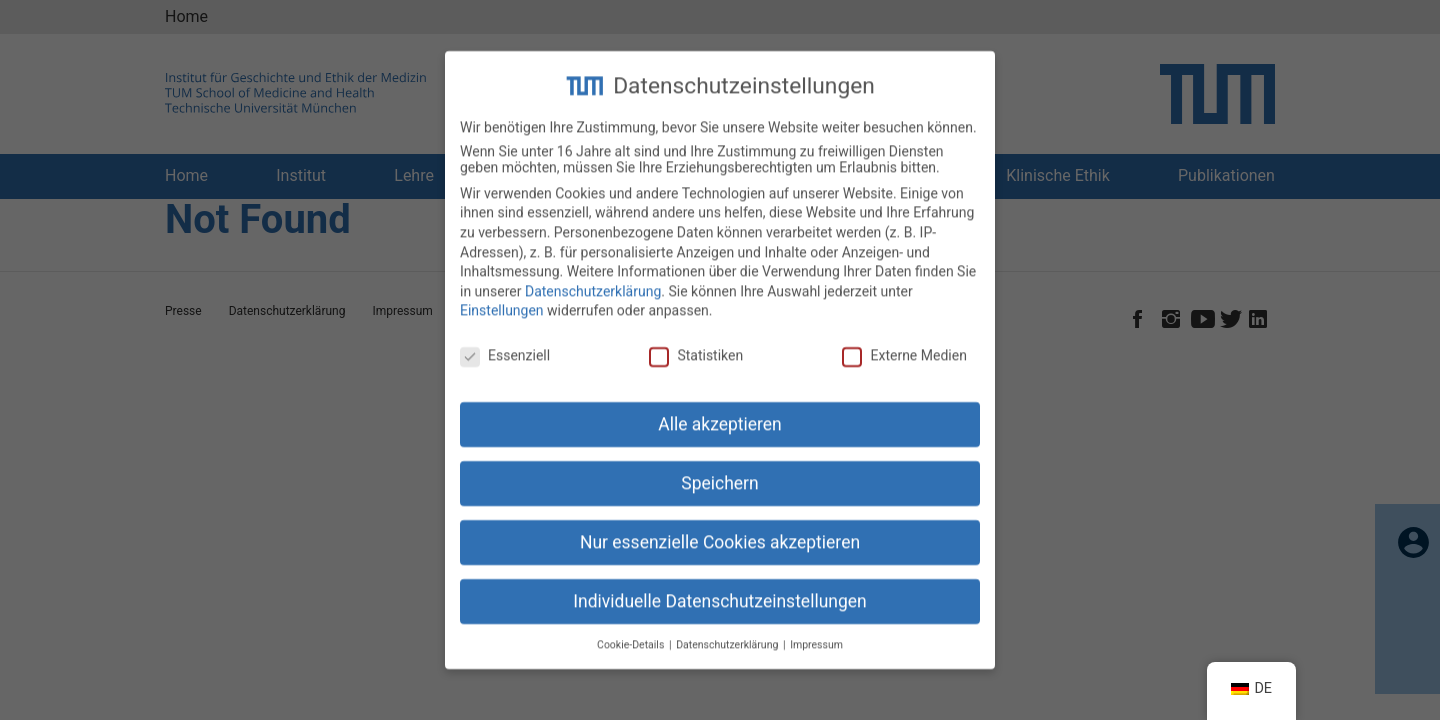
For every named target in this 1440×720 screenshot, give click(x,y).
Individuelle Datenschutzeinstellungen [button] (719, 586)
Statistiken (696, 340)
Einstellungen (502, 295)
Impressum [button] (816, 628)
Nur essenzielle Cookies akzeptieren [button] (720, 527)
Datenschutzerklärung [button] (728, 628)
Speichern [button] (719, 468)
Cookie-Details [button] (632, 628)
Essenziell (505, 340)
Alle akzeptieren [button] (720, 409)
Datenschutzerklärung (593, 276)
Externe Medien (904, 340)
